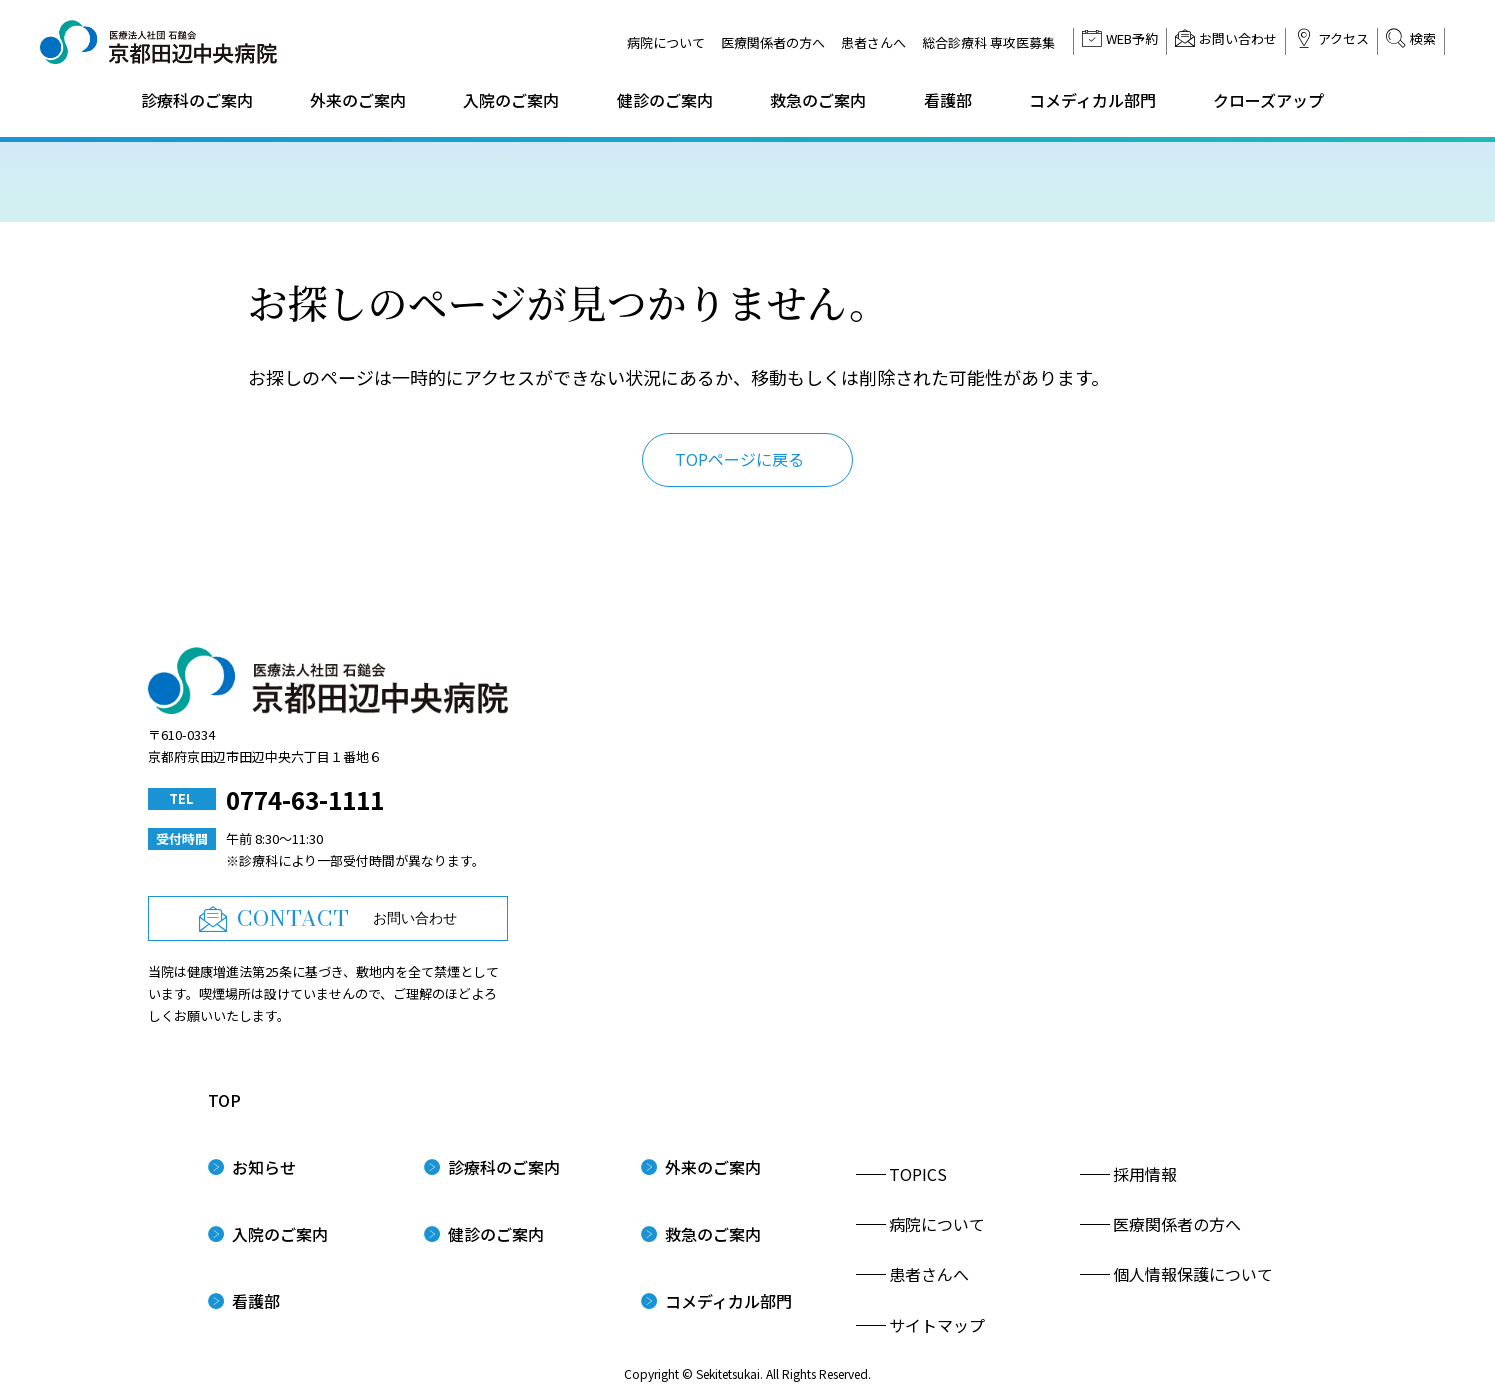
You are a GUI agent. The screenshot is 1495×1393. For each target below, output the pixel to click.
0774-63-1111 (305, 799)
